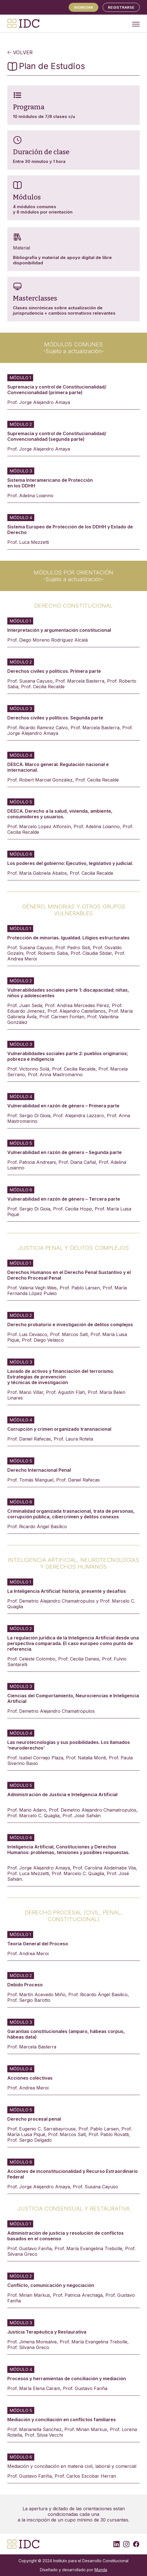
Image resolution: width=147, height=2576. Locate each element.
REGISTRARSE (121, 7)
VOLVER (20, 52)
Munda (100, 2569)
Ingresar (83, 7)
